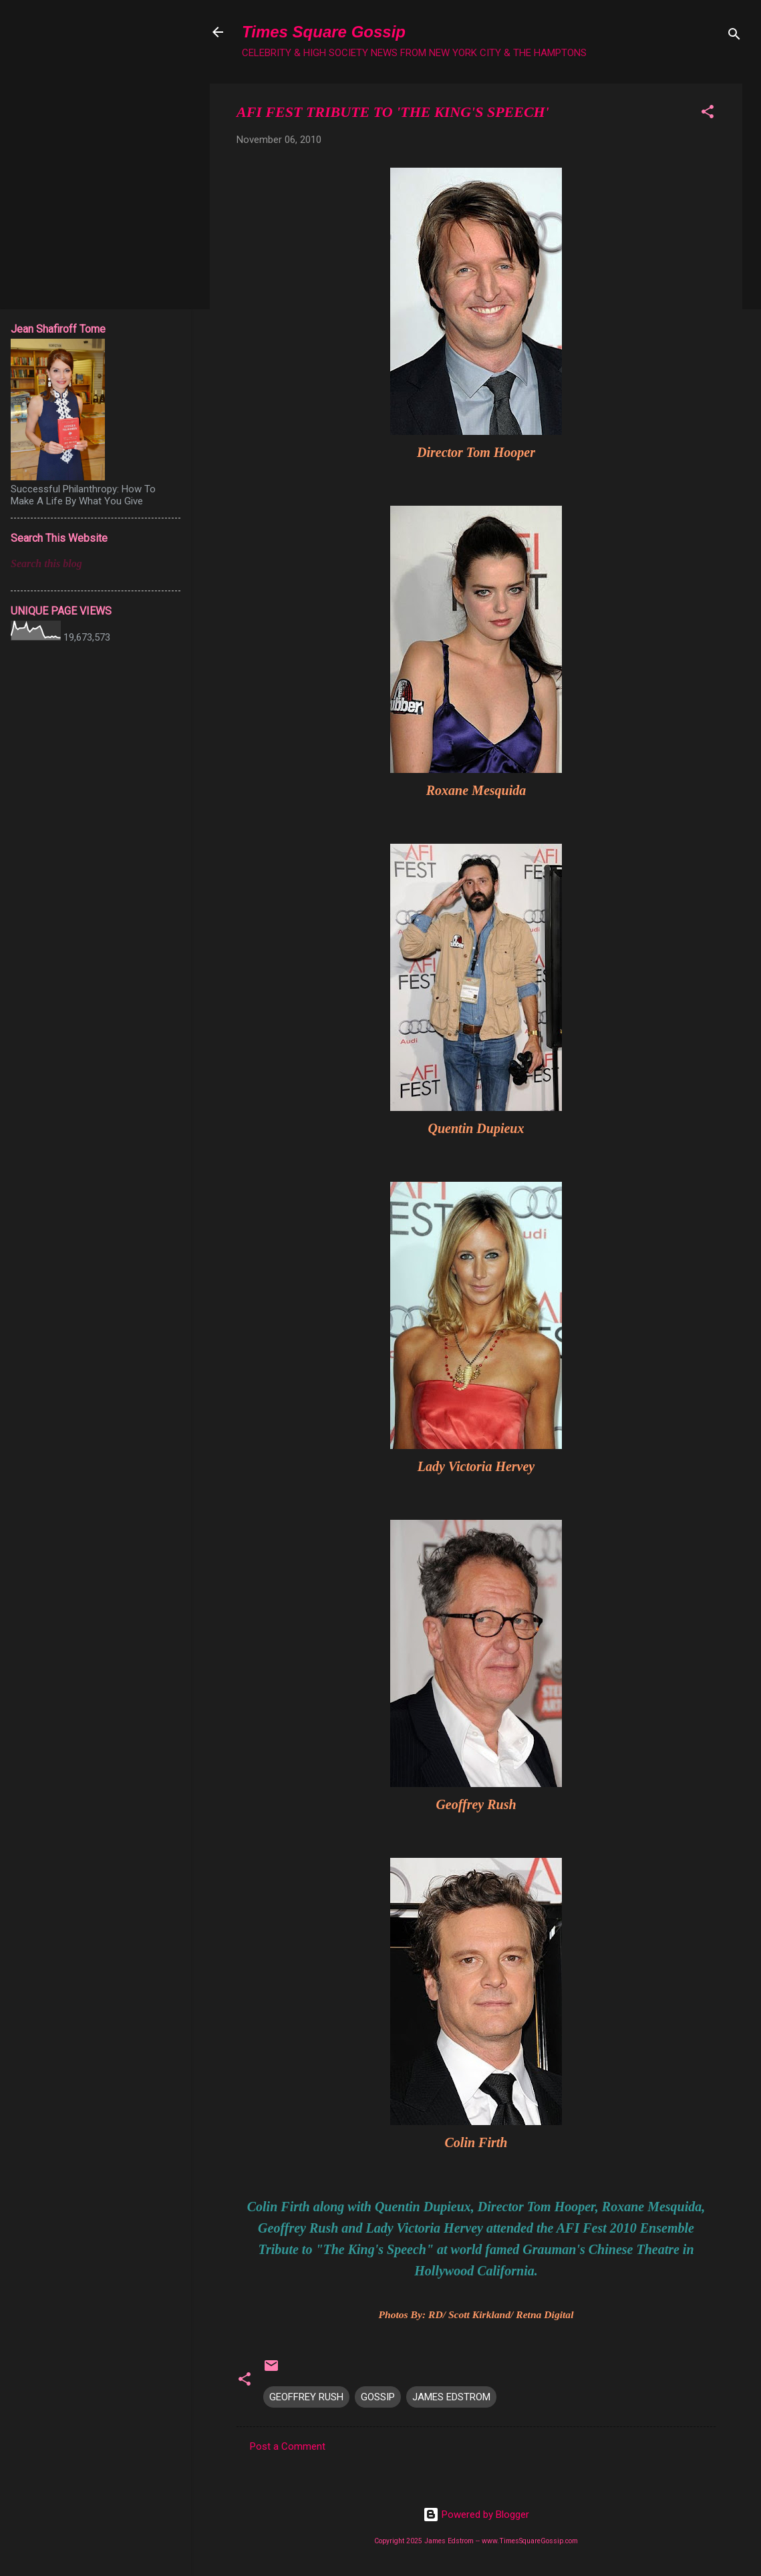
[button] (708, 114)
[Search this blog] (95, 564)
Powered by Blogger (476, 2515)
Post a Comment (287, 2446)
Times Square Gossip (324, 32)
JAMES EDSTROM (451, 2397)
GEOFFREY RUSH (306, 2397)
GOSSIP (378, 2397)
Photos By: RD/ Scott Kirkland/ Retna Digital (476, 2314)
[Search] (734, 36)
